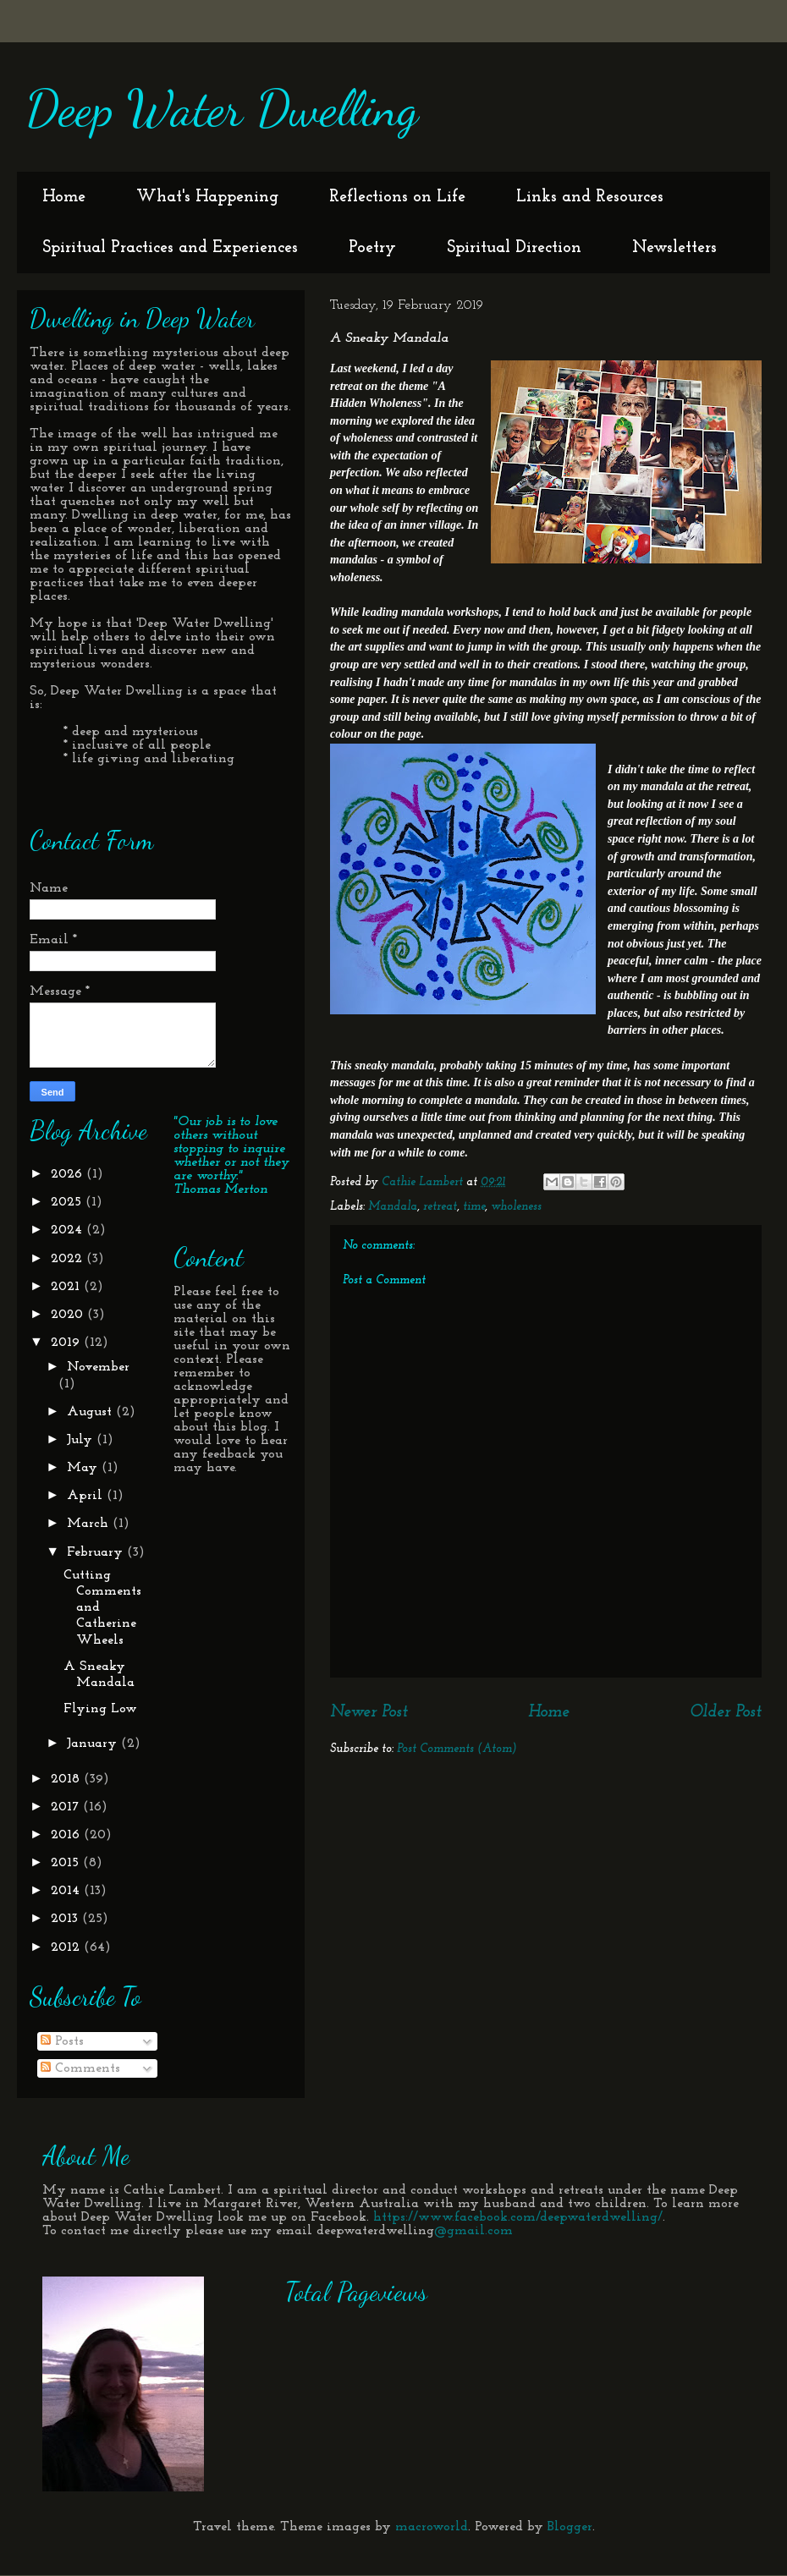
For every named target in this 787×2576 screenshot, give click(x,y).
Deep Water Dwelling (221, 108)
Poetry (372, 247)
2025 (68, 1202)
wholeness (516, 1206)
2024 (68, 1230)
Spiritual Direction (514, 247)
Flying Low (100, 1709)
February (97, 1552)
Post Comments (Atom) (457, 1749)
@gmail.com (473, 2231)
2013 (66, 1918)
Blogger (570, 2527)
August (91, 1412)
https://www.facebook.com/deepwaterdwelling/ (518, 2217)
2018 (67, 1779)
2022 (68, 1259)
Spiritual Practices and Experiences (170, 247)
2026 (68, 1174)
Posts (62, 2041)
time (474, 1206)
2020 (69, 1314)
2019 (67, 1342)
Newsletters (674, 247)
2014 (67, 1891)
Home (63, 197)
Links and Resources (589, 197)
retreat (440, 1206)
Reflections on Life (397, 197)
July (81, 1440)
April (87, 1495)
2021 (67, 1286)
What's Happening (207, 197)
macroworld (431, 2527)
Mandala (392, 1206)
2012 (67, 1947)
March (90, 1523)
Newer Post (369, 1712)
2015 (67, 1863)
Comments (80, 2068)
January (94, 1743)
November (98, 1367)
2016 (67, 1835)
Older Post (726, 1712)
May (84, 1468)
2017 (67, 1807)
